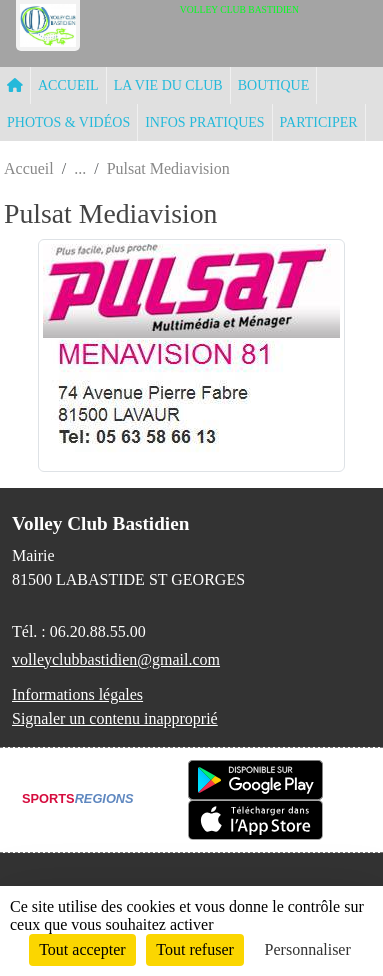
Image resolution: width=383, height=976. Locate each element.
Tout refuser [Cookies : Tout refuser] (195, 949)
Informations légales (77, 694)
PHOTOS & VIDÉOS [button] (68, 122)
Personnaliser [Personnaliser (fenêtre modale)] (308, 949)
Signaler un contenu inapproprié (115, 718)
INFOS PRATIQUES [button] (204, 122)
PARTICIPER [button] (319, 122)
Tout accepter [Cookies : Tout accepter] (82, 949)
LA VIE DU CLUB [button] (168, 85)
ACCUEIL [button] (68, 85)
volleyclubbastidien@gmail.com (116, 659)
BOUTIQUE (274, 85)
